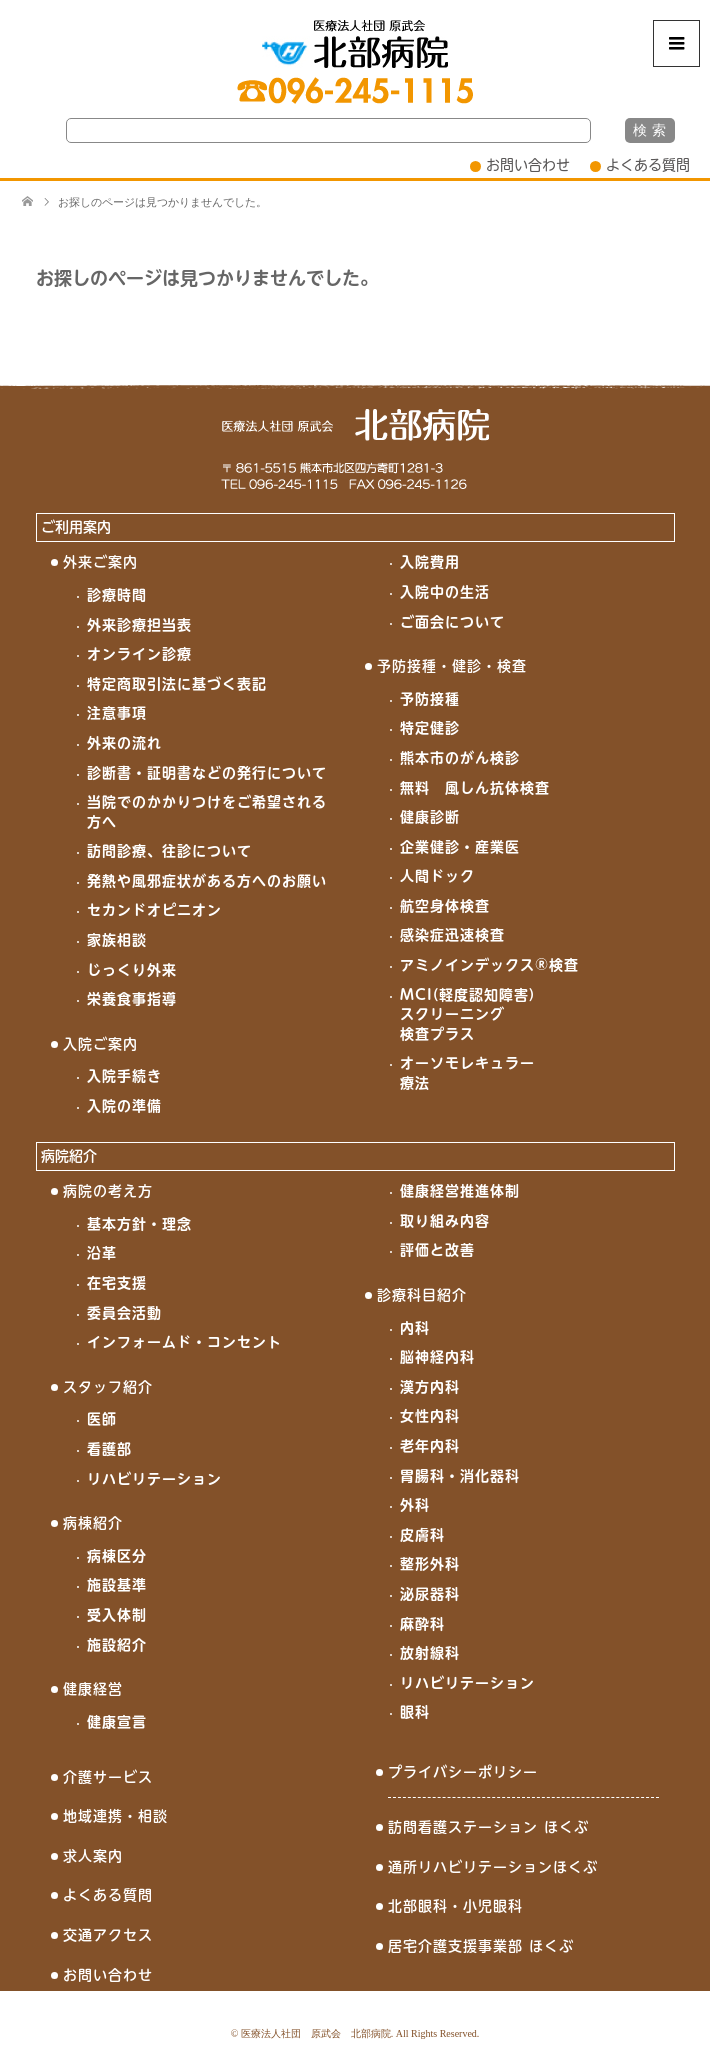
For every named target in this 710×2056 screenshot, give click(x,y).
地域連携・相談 (115, 1816)
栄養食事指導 (132, 999)
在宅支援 (117, 1283)
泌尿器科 (430, 1594)
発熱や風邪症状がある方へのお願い (207, 881)
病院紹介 (69, 1156)
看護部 (109, 1449)
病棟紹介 (93, 1523)
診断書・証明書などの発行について (207, 773)
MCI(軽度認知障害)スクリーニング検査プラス (467, 1014)
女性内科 (430, 1416)
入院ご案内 (100, 1044)
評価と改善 (437, 1250)
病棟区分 (117, 1556)
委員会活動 (124, 1313)
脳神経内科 (437, 1357)
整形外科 (430, 1564)
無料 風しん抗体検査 (475, 788)
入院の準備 (124, 1106)
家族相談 (117, 940)
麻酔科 (422, 1624)
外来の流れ (124, 743)
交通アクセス (108, 1935)
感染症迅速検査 (452, 935)
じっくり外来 (132, 970)
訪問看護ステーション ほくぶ (488, 1827)
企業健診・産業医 (460, 847)
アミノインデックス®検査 (489, 965)
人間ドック (437, 876)
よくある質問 (648, 165)
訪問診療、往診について (169, 851)
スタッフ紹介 (108, 1387)
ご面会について (452, 622)
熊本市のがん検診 (460, 758)
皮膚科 (422, 1535)
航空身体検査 (445, 906)
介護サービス (108, 1777)
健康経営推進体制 (460, 1191)
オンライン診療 (139, 654)
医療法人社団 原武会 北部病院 (316, 2033)
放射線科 (430, 1653)
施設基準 (117, 1585)
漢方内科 (430, 1387)
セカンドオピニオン (154, 910)
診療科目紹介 (422, 1295)
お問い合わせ (528, 165)
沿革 (102, 1253)
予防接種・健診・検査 (452, 666)
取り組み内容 (445, 1221)
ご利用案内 (76, 527)
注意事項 (117, 713)
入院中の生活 (445, 592)
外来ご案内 (100, 562)
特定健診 (430, 728)
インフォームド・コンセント (184, 1342)
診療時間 (117, 595)
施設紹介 (117, 1645)
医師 (102, 1419)
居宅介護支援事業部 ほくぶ (481, 1946)
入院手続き (124, 1076)
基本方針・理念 (139, 1224)
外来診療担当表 (139, 625)
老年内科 (430, 1446)
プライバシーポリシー (463, 1772)
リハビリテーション (154, 1479)
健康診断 (430, 817)
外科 (415, 1505)
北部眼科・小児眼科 (455, 1906)
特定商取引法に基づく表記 (177, 684)
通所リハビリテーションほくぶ (493, 1867)
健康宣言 (117, 1722)
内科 (415, 1328)
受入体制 (117, 1615)
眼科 (415, 1712)
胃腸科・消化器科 (460, 1476)
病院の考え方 (108, 1191)
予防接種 (430, 699)
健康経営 (93, 1689)
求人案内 (93, 1856)
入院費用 (430, 562)
